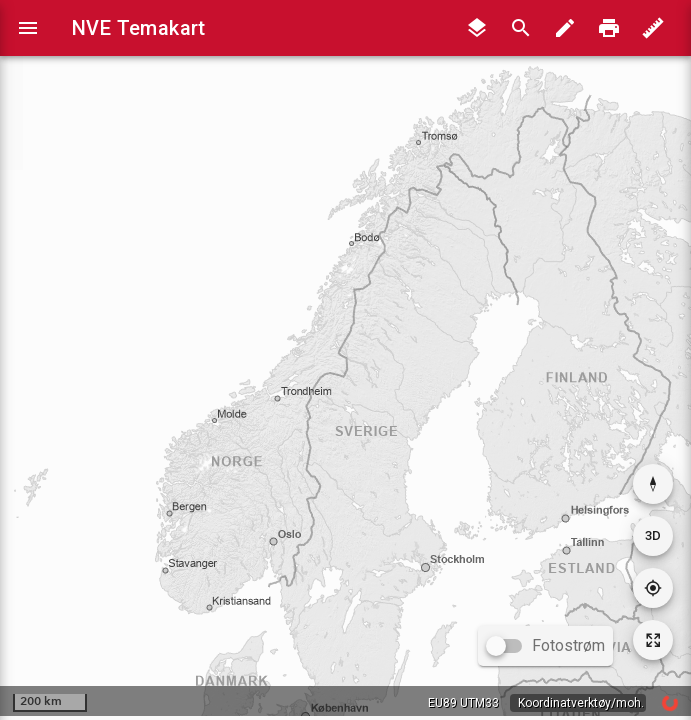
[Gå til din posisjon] (653, 588)
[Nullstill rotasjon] (653, 484)
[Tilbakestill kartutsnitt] (653, 640)
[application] (345, 358)
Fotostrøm (568, 645)
